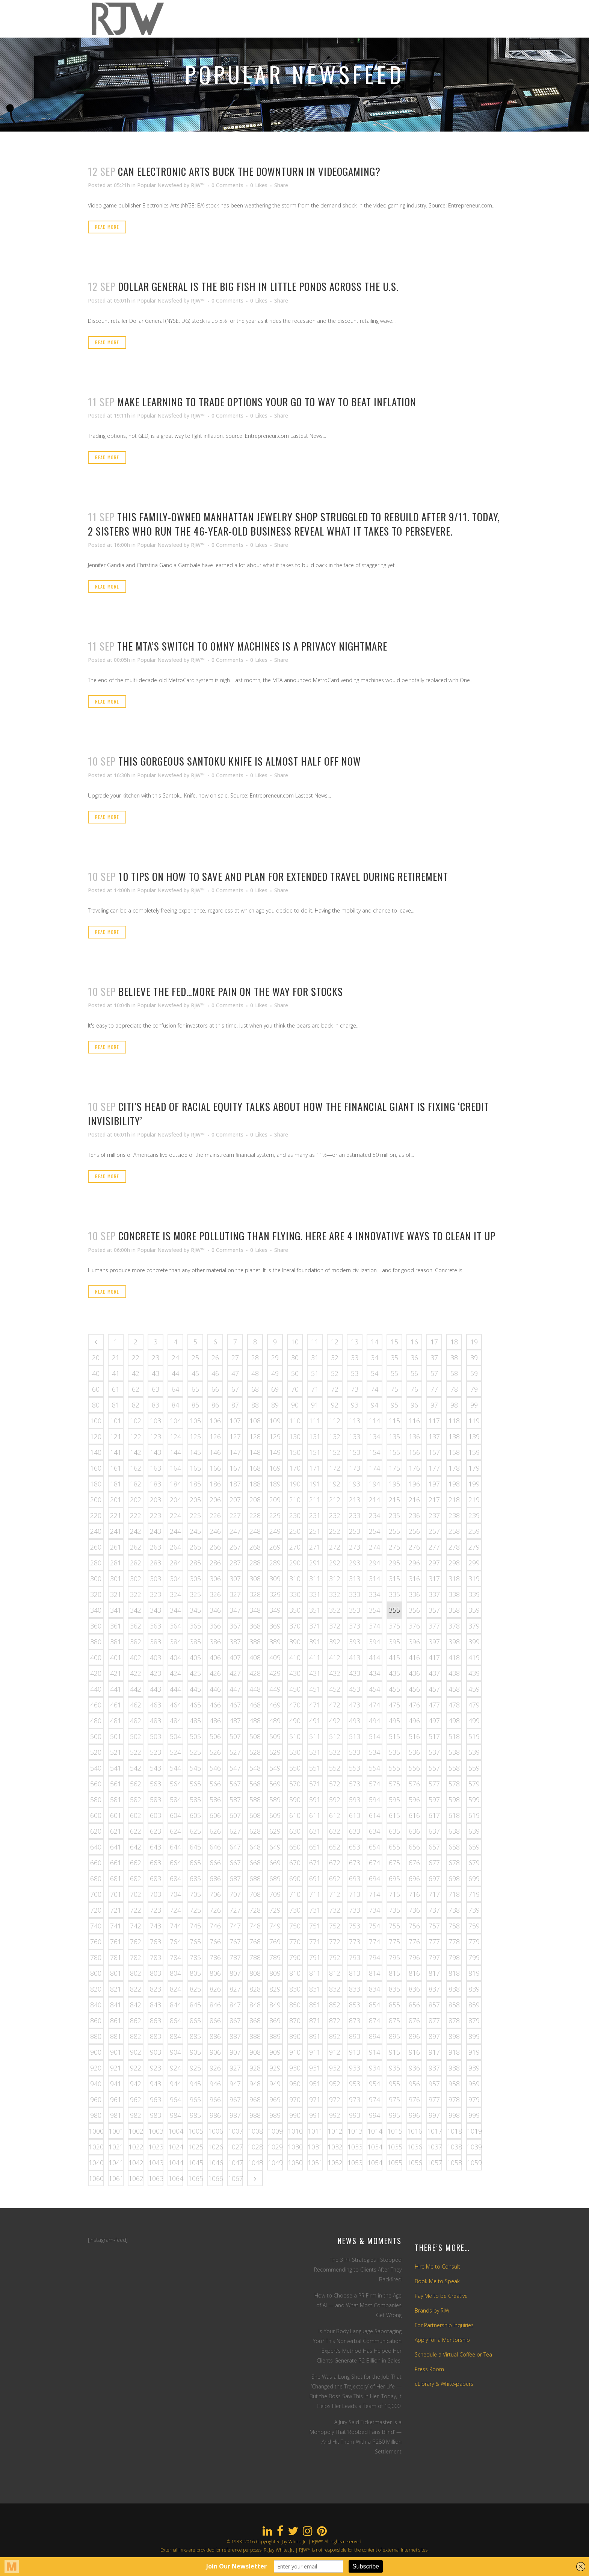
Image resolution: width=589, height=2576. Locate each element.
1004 (175, 2131)
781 (115, 1957)
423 (155, 1673)
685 (195, 1878)
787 (235, 1957)
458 (454, 1689)
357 (434, 1610)
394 (374, 1641)
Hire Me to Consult (437, 2266)
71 (315, 1389)
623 (155, 1831)
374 (374, 1625)
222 (135, 1515)
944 (175, 2083)
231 (314, 1515)
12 (334, 1341)
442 (135, 1689)
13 (354, 1341)
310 (295, 1578)
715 (394, 1894)
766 (215, 1941)
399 (474, 1641)
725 (195, 1910)
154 (374, 1452)
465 (195, 1704)
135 (394, 1436)
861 (115, 2020)
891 (314, 2036)
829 (275, 1988)
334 (374, 1594)
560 (95, 1783)
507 (235, 1736)
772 (334, 1941)
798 (454, 1957)
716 (414, 1894)
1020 (96, 2146)
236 (414, 1515)
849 (275, 2004)
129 (275, 1436)
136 (414, 1436)
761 (115, 1941)
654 (374, 1846)
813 (354, 1973)
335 (394, 1594)
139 (474, 1436)
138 (454, 1436)
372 (334, 1625)
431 (314, 1673)
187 (235, 1483)
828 (255, 1988)
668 (255, 1862)
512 (334, 1736)
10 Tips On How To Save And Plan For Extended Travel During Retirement (283, 876)
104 (175, 1420)
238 (454, 1515)
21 (115, 1357)
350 (295, 1610)
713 (354, 1894)
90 (295, 1404)
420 (95, 1673)
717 (434, 1894)
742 (135, 1925)
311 (314, 1578)
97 (434, 1404)
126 (215, 1436)
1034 (374, 2146)
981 (115, 2115)
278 (454, 1546)
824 (175, 1988)
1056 (414, 2162)
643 (155, 1846)
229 (275, 1515)
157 (434, 1452)
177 (434, 1468)
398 (454, 1641)
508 (255, 1736)
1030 (295, 2146)
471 (314, 1704)
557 (434, 1767)
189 (275, 1483)
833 (354, 1988)
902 (135, 2052)
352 (334, 1610)
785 (195, 1957)
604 (175, 1815)
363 (155, 1625)
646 (215, 1846)
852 (334, 2004)
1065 (195, 2178)
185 (195, 1483)
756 (414, 1925)
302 (135, 1578)
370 (295, 1625)
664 (175, 1862)
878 (454, 2020)
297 (434, 1562)
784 (175, 1957)
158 (454, 1452)
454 (374, 1689)
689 (275, 1878)
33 (354, 1357)
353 (354, 1610)
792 (334, 1957)
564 (175, 1783)
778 (454, 1941)
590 (295, 1799)
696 (414, 1878)
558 (454, 1767)
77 (434, 1389)
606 (215, 1815)
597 (434, 1799)
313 (354, 1578)
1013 (354, 2131)
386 (215, 1641)
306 (215, 1578)
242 (135, 1531)
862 (135, 2020)
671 (314, 1862)
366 (215, 1625)
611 (314, 1815)
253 (354, 1531)
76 (414, 1389)
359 (474, 1610)
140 (95, 1452)
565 (195, 1783)
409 (275, 1657)
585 (195, 1799)
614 (374, 1815)
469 (275, 1704)
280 (95, 1562)
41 (115, 1373)
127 (235, 1436)
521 (115, 1752)
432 (334, 1673)
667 (235, 1862)
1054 (374, 2162)
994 (374, 2115)
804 (175, 1973)
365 (195, 1625)
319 (474, 1578)
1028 (255, 2146)
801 (115, 1973)
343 (155, 1610)
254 (374, 1531)
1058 (454, 2162)
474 (374, 1704)
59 (474, 1373)
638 (454, 1831)
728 (255, 1910)
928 (255, 2067)
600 (95, 1815)
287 (235, 1562)
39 (474, 1357)
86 (215, 1404)
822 (135, 1988)
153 (354, 1452)
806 (215, 1973)
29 (275, 1357)
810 (295, 1973)
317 (434, 1578)
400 (95, 1657)
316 (414, 1578)
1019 (474, 2131)
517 (434, 1736)
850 (295, 2004)
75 (394, 1389)
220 (95, 1515)
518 (454, 1736)
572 (334, 1783)
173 (354, 1468)
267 (235, 1546)
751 (314, 1925)
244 (175, 1531)
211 (314, 1499)
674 (374, 1862)
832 (334, 1988)
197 (434, 1483)
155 (394, 1452)
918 (454, 2052)
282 (135, 1562)
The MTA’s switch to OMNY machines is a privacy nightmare (252, 646)
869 (275, 2020)
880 (95, 2036)
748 (255, 1925)
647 (235, 1846)
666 (215, 1862)
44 (175, 1373)
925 (195, 2067)
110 (295, 1420)
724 (175, 1910)
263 (155, 1546)
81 (115, 1404)
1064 (175, 2178)
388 (255, 1641)
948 (255, 2083)
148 (255, 1452)
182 (135, 1483)
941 (115, 2083)
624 (175, 1831)
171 (314, 1468)
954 (374, 2083)
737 (434, 1910)
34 (374, 1357)
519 (474, 1736)
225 (195, 1515)
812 (334, 1973)
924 (175, 2067)
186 (215, 1483)
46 (215, 1373)
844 (175, 2004)
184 (175, 1483)
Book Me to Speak (437, 2281)
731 (314, 1910)
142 (135, 1452)
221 (115, 1515)
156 (414, 1452)
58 (454, 1373)
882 (135, 2036)
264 (175, 1546)
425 (195, 1673)
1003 (155, 2131)
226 (215, 1515)
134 (374, 1436)
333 (354, 1594)
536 (414, 1752)
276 (414, 1546)
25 (195, 1357)
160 (95, 1468)
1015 (394, 2131)
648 (255, 1846)
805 (195, 1973)
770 (295, 1941)
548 (255, 1767)
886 (215, 2036)
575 (394, 1783)
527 (235, 1752)
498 (454, 1720)
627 (235, 1831)
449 (275, 1689)
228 (255, 1515)
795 (394, 1957)
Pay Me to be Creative (441, 2295)
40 (96, 1373)
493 (354, 1720)
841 (115, 2004)
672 (334, 1862)
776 (414, 1941)
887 (235, 2036)
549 (275, 1767)
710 (295, 1894)
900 (95, 2052)
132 (334, 1436)
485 (195, 1720)
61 (115, 1389)
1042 (135, 2162)
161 (115, 1468)
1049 (275, 2162)
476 (414, 1704)
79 (474, 1389)
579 (474, 1783)
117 (434, 1420)
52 (334, 1373)
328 (255, 1594)
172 (334, 1468)
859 (474, 2004)
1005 (195, 2131)
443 (155, 1689)
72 (334, 1389)
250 (295, 1531)
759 (474, 1925)
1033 (354, 2146)
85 (195, 1404)
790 (295, 1957)
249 (275, 1531)
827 (235, 1988)
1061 (116, 2178)
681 (115, 1878)
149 (275, 1452)
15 (394, 1341)
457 (434, 1689)
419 (474, 1657)
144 (175, 1452)
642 (135, 1846)
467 (235, 1704)
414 (374, 1657)
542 (135, 1767)
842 (135, 2004)
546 (215, 1767)
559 (474, 1767)
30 (295, 1357)
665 (195, 1862)
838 (454, 1988)
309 (275, 1578)
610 (295, 1815)
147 (235, 1452)
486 (215, 1720)
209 (275, 1499)
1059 (474, 2162)
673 (354, 1862)
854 (374, 2004)
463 (155, 1704)
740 (95, 1925)
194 (374, 1483)
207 (235, 1499)
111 (314, 1420)
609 (275, 1815)
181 (115, 1483)
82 (135, 1404)
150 (295, 1452)
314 (374, 1578)
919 (474, 2052)
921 (115, 2067)
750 (295, 1925)
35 (394, 1357)
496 (414, 1720)
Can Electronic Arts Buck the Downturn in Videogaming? (249, 171)
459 (474, 1689)
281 (115, 1562)
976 (414, 2099)
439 (474, 1673)
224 (175, 1515)
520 (95, 1752)
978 (454, 2099)
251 (314, 1531)
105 (195, 1420)
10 (295, 1341)
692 (334, 1878)
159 (474, 1452)
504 (175, 1736)
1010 (295, 2131)
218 (454, 1499)
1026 (215, 2146)
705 (195, 1894)
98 (454, 1404)
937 (434, 2067)
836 (414, 1988)
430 (295, 1673)
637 (434, 1831)
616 (414, 1815)
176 (414, 1468)
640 (95, 1846)
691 (314, 1878)
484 (175, 1720)
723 (155, 1910)
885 (195, 2036)
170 (295, 1468)
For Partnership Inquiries (444, 2325)
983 (155, 2115)
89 (275, 1404)
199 (474, 1483)
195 (394, 1483)
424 (175, 1673)
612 (334, 1815)
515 (394, 1736)
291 (314, 1562)
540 (95, 1767)
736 (414, 1910)
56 (414, 1373)
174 (374, 1468)
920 (95, 2067)
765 (195, 1941)
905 (195, 2052)
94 (374, 1404)
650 (295, 1846)
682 (135, 1878)
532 (334, 1752)
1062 (135, 2178)
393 (354, 1641)
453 (354, 1689)
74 (374, 1389)
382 (135, 1641)
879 (474, 2020)
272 (334, 1546)
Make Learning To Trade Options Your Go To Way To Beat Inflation (266, 401)
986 (215, 2115)
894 (374, 2036)
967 (235, 2099)
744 (175, 1925)
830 (295, 1988)
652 (334, 1846)
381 (115, 1641)
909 (275, 2052)
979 (474, 2099)
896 (414, 2036)
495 (394, 1720)
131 (314, 1436)
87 (235, 1404)
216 (414, 1499)
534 (374, 1752)
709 (275, 1894)
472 (334, 1704)
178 (454, 1468)
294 (374, 1562)
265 (195, 1546)
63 (155, 1389)
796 (414, 1957)
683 (155, 1878)
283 (155, 1562)
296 (414, 1562)
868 (255, 2020)
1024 (175, 2146)
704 (175, 1894)
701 (115, 1894)
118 (454, 1420)
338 (454, 1594)
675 (394, 1862)
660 (95, 1862)
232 (334, 1515)
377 (434, 1625)
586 (215, 1799)
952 (334, 2083)
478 (454, 1704)
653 (354, 1846)
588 (255, 1799)
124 (175, 1436)
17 (434, 1341)
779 (474, 1941)
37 (434, 1357)
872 (334, 2020)
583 (155, 1799)
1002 (135, 2131)
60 (96, 1389)
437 (434, 1673)
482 (135, 1720)
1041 (116, 2162)
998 (454, 2115)
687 (235, 1878)
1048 (255, 2162)
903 (155, 2052)
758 (454, 1925)
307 (235, 1578)
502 (135, 1736)
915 (394, 2052)
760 (95, 1941)
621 (115, 1831)
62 (135, 1389)
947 (235, 2083)
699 (474, 1878)
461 (115, 1704)
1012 (335, 2131)
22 (135, 1357)
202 (135, 1499)
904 (175, 2052)
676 (414, 1862)
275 (394, 1546)
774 (374, 1941)
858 (454, 2004)
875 (394, 2020)
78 (454, 1389)
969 (275, 2099)
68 (255, 1389)
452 (334, 1689)
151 (314, 1452)
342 (135, 1610)
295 (394, 1562)
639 (474, 1831)
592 (334, 1799)
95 (394, 1404)
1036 (414, 2146)
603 (155, 1815)
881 (115, 2036)
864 (175, 2020)
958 (454, 2083)
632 (334, 1831)
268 (255, 1546)
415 (394, 1657)
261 (115, 1546)
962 (135, 2099)
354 (374, 1610)
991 (314, 2115)
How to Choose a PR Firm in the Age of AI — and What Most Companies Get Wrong (358, 2305)
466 (215, 1704)
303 (155, 1578)
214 (374, 1499)
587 (235, 1799)
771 (314, 1941)
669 (275, 1862)
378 (454, 1625)
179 (474, 1468)
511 (314, 1736)
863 (155, 2020)
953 (354, 2083)
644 (175, 1846)
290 (295, 1562)
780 (95, 1957)
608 (255, 1815)
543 (155, 1767)
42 (135, 1373)
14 (374, 1341)
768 (255, 1941)
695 (394, 1878)
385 (195, 1641)
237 (434, 1515)
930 (295, 2067)
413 (354, 1657)
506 (215, 1736)
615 (394, 1815)
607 (235, 1815)
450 (295, 1689)
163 (155, 1468)
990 (295, 2115)
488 (255, 1720)
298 (454, 1562)
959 (474, 2083)
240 (95, 1531)
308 (255, 1578)
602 (135, 1815)
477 (434, 1704)
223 (155, 1515)
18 (454, 1341)
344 (175, 1610)
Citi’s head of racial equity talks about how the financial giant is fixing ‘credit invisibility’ (288, 1113)
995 (394, 2115)
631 (314, 1831)
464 (175, 1704)
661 (115, 1862)
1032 (335, 2146)
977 (434, 2099)
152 (334, 1452)
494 (374, 1720)
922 (135, 2067)
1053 (354, 2162)
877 (434, 2020)
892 (334, 2036)
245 (195, 1531)
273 (354, 1546)
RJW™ (198, 185)
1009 (275, 2131)
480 (95, 1720)
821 (115, 1988)
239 (474, 1515)
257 (434, 1531)
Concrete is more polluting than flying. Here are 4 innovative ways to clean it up (306, 1235)
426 (215, 1673)
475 (394, 1704)
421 (115, 1673)
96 (414, 1404)
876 (414, 2020)
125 (195, 1436)
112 (334, 1420)
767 (235, 1941)
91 (315, 1404)
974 (374, 2099)
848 (255, 2004)
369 (275, 1625)
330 (295, 1594)
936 (414, 2067)
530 (295, 1752)
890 (295, 2036)
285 (195, 1562)
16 (414, 1341)
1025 (195, 2146)
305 (195, 1578)
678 (454, 1862)
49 (275, 1373)
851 (314, 2004)
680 (95, 1878)
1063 (155, 2178)
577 (434, 1783)
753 (354, 1925)
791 (314, 1957)
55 (394, 1373)
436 (414, 1673)
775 (394, 1941)
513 (354, 1736)
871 (314, 2020)
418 (454, 1657)
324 (175, 1594)
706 (215, 1894)
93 (354, 1404)
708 (255, 1894)
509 (275, 1736)
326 (215, 1594)
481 (115, 1720)
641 (115, 1846)
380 (95, 1641)
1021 (116, 2146)
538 (454, 1752)
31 (315, 1357)
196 (414, 1483)
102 (135, 1420)
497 (434, 1720)
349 (275, 1610)
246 (215, 1531)
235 (394, 1515)
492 (334, 1720)
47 (235, 1373)
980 (95, 2115)
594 (374, 1799)
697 (434, 1878)
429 (275, 1673)
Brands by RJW (432, 2310)
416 (414, 1657)
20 (96, 1357)
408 (255, 1657)
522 (135, 1752)
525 (195, 1752)
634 (374, 1831)
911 (314, 2052)
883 (155, 2036)
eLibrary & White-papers (444, 2383)
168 (255, 1468)
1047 (235, 2162)
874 (374, 2020)
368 (255, 1625)
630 (295, 1831)
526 (215, 1752)
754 (374, 1925)
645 (195, 1846)
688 (255, 1878)
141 (115, 1452)
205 (195, 1499)
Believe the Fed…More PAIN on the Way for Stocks (230, 991)
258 (454, 1531)
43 (155, 1373)
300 (95, 1578)
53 (354, 1373)
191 (314, 1483)
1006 (215, 2131)
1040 (96, 2162)
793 (354, 1957)
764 (175, 1941)
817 (434, 1973)
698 (454, 1878)
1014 (374, 2131)
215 (394, 1499)
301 (115, 1578)
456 (414, 1689)
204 (175, 1499)
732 (334, 1910)
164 (175, 1468)
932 (334, 2067)
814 (374, 1973)
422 (135, 1673)
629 (275, 1831)
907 (235, 2052)
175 (394, 1468)
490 (295, 1720)
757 (434, 1925)
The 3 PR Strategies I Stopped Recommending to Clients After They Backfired (358, 2269)
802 (135, 1973)
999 (474, 2115)
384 (175, 1641)
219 (474, 1499)
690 (295, 1878)
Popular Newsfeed (159, 185)
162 (135, 1468)
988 (255, 2115)
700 (95, 1894)
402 (135, 1657)
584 (175, 1799)
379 (474, 1625)
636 (414, 1831)
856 (414, 2004)
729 (275, 1910)
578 (454, 1783)
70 (295, 1389)
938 (454, 2067)
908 (255, 2052)
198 (454, 1483)
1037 (434, 2146)
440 (95, 1689)
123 (155, 1436)
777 (434, 1941)
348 (255, 1610)
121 (115, 1436)
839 (474, 1988)
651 (314, 1846)
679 (474, 1862)
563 (155, 1783)
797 (434, 1957)
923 (155, 2067)
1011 (315, 2131)
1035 (394, 2146)
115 (394, 1420)
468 (255, 1704)
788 (255, 1957)
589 (275, 1799)
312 (334, 1578)
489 (275, 1720)
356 (414, 1610)
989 (275, 2115)
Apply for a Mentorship (442, 2339)
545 (195, 1767)
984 (175, 2115)
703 (155, 1894)
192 (334, 1483)
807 (235, 1973)
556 (414, 1767)
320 (95, 1594)
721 (115, 1910)
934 (374, 2067)
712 (334, 1894)
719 (474, 1894)
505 (195, 1736)
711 (314, 1894)
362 (135, 1625)
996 (414, 2115)
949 (275, 2083)
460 (95, 1704)
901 (115, 2052)
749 (275, 1925)
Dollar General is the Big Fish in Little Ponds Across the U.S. (258, 286)
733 (354, 1910)
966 (215, 2099)
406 (215, 1657)
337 (434, 1594)
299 (474, 1562)
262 (135, 1546)
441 (115, 1689)
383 (155, 1641)
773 (354, 1941)
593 (354, 1799)
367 (235, 1625)
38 (454, 1357)
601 (115, 1815)
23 (155, 1357)
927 (235, 2067)
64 (175, 1389)
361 (115, 1625)
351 (314, 1610)
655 (394, 1846)
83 (155, 1404)
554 (374, 1767)
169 (275, 1468)
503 (155, 1736)
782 (135, 1957)
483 (155, 1720)
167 (235, 1468)
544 (175, 1767)
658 (454, 1846)
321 (115, 1594)
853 (354, 2004)
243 (155, 1531)
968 (255, 2099)
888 (255, 2036)
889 (275, 2036)
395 (394, 1641)
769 (275, 1941)
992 (334, 2115)
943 (155, 2083)
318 (454, 1578)
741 (115, 1925)
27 (235, 1357)
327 (235, 1594)
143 (155, 1452)
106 (215, 1420)
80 (96, 1404)
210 (295, 1499)
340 (95, 1610)
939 (474, 2067)
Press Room (429, 2369)
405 (195, 1657)
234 (374, 1515)
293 (354, 1562)
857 (434, 2004)
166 (215, 1468)
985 (195, 2115)
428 (255, 1673)
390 (295, 1641)
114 (374, 1420)
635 (394, 1831)
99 (474, 1404)
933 (354, 2067)
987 (235, 2115)
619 (474, 1815)
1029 (275, 2146)
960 (95, 2099)
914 (374, 2052)
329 (275, 1594)
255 (394, 1531)
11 (315, 1341)
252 (334, 1531)
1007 (235, 2131)
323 (155, 1594)
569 (275, 1783)
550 (295, 1767)
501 (115, 1736)
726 (215, 1910)
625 (195, 1831)
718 (454, 1894)
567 (235, 1783)
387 (235, 1641)
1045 (195, 2162)
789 (275, 1957)
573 (354, 1783)
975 (394, 2099)
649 (275, 1846)
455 (394, 1689)
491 (314, 1720)
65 (195, 1389)
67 (235, 1389)
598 (454, 1799)
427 (235, 1673)
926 (215, 2067)
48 (255, 1373)
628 (255, 1831)
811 (314, 1973)
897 (434, 2036)
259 (474, 1531)
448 (255, 1689)
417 (434, 1657)
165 (195, 1468)
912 (334, 2052)
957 (434, 2083)
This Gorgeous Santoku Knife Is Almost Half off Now (239, 761)
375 (394, 1625)
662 (135, 1862)
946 (215, 2083)
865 (195, 2020)
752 (334, 1925)
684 (175, 1878)
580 (95, 1799)
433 (354, 1673)
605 (195, 1815)
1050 (295, 2162)
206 (215, 1499)
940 (95, 2083)
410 (295, 1657)
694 (374, 1878)
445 (195, 1689)
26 (215, 1357)
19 (474, 1341)
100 (95, 1420)
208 (255, 1499)
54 (374, 1373)
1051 (315, 2162)
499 (474, 1720)
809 (275, 1973)
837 (434, 1988)
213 (354, 1499)
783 (155, 1957)
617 (434, 1815)
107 (235, 1420)
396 (414, 1641)
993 (354, 2115)
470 (295, 1704)
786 (215, 1957)
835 (394, 1988)
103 (155, 1420)
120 (95, 1436)
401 (115, 1657)
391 (314, 1641)
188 (255, 1483)
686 (215, 1878)
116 (414, 1420)
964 (175, 2099)
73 (354, 1389)
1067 (235, 2178)
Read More (107, 227)
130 (295, 1436)
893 (354, 2036)
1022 (135, 2146)
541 (115, 1767)
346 (215, 1610)
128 (255, 1436)
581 (115, 1799)
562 (135, 1783)
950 (295, 2083)
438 (454, 1673)
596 (414, 1799)
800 (95, 1973)
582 (135, 1799)
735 (394, 1910)
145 (195, 1452)
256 (414, 1531)
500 (95, 1736)
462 (135, 1704)
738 (454, 1910)
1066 (215, 2178)
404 (175, 1657)
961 (115, 2099)
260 (95, 1546)
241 (115, 1531)
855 (394, 2004)
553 (354, 1767)
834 (374, 1988)
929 (275, 2067)
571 (314, 1783)
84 (175, 1404)
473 (354, 1704)
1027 (235, 2146)
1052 (335, 2162)
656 (414, 1846)
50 (295, 1373)
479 (474, 1704)
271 (314, 1546)
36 (414, 1357)
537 (434, 1752)
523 (155, 1752)
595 (394, 1799)
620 (95, 1831)
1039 (474, 2146)
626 (215, 1831)
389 (275, 1641)
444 (175, 1689)
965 (195, 2099)
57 (434, 1373)
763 (155, 1941)
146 (215, 1452)
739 (474, 1910)
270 (295, 1546)
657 (434, 1846)
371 (314, 1625)
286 (215, 1562)
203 (155, 1499)
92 (334, 1404)
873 (354, 2020)
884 (175, 2036)
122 (135, 1436)
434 (374, 1673)
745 (195, 1925)
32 (334, 1357)
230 (295, 1515)
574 (374, 1783)
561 (115, 1783)
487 (235, 1720)
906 (215, 2052)
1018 (454, 2131)
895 (394, 2036)
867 (235, 2020)
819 (474, 1973)
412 (334, 1657)
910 (295, 2052)
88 (255, 1404)
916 (414, 2052)
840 (95, 2004)
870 (295, 2020)
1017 (434, 2131)
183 (155, 1483)
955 (394, 2083)
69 (275, 1389)
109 (275, 1420)
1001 (116, 2131)
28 (255, 1357)
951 (314, 2083)
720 (95, 1910)
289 (275, 1562)
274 (374, 1546)
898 (454, 2036)
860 (95, 2020)
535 (394, 1752)
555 (394, 1767)
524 (175, 1752)
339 (474, 1594)
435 (394, 1673)
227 (235, 1515)
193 (354, 1483)
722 (135, 1910)
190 (295, 1483)
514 (374, 1736)
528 (255, 1752)
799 (474, 1957)
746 (215, 1925)
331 (314, 1594)
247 (235, 1531)
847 (235, 2004)
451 (314, 1689)
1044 (175, 2162)
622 (135, 1831)
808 (255, 1973)
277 (434, 1546)
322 (135, 1594)
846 (215, 2004)
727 (235, 1910)
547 (235, 1767)
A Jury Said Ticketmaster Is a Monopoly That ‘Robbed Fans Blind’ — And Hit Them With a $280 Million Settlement (356, 2437)
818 (454, 1973)
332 (334, 1594)
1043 (155, 2162)
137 (434, 1436)
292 (334, 1562)
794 (374, 1957)
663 (155, 1862)
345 (195, 1610)
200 (95, 1499)
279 (474, 1546)
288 (255, 1562)
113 (354, 1420)
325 (195, 1594)
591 (314, 1799)
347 (235, 1610)
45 (195, 1373)
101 (115, 1420)
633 (354, 1831)
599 (474, 1799)
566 (215, 1783)
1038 (454, 2146)
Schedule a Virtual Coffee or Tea (453, 2354)
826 (215, 1988)
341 (115, 1610)
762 (135, 1941)
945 (195, 2083)
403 (155, 1657)
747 (235, 1925)
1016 (414, 2131)
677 (434, 1862)
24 (175, 1357)
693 (354, 1878)
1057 (434, 2162)
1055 (394, 2162)
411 (314, 1657)
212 (334, 1499)
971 (314, 2099)
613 (354, 1815)
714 (374, 1894)
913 (354, 2052)
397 (434, 1641)
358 (454, 1610)
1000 (96, 2131)
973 (354, 2099)
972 (334, 2099)
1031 (315, 2146)
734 (374, 1910)
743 (155, 1925)
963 (155, 2099)
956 (414, 2083)
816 (414, 1973)
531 (314, 1752)
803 (155, 1973)
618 (454, 1815)
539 (474, 1752)
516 (414, 1736)
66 (215, 1389)
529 (275, 1752)
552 (334, 1767)
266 (215, 1546)
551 (314, 1767)
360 (95, 1625)
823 (155, 1988)
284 (175, 1562)
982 (135, 2115)
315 (394, 1578)
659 (474, 1846)
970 (295, 2099)
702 (135, 1894)
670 (295, 1862)
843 (155, 2004)
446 (215, 1689)
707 (235, 1894)
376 (414, 1625)
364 (175, 1625)
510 (295, 1736)
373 (354, 1625)
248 (255, 1531)
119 (474, 1420)
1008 (255, 2131)
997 (434, 2115)
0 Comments (227, 185)
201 (115, 1499)
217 (434, 1499)
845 (195, 2004)
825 (195, 1988)
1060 (96, 2178)
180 (95, 1483)
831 (314, 1988)
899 (474, 2036)
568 (255, 1783)
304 (175, 1578)
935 (394, 2067)
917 (434, 2052)
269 (275, 1546)
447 (235, 1689)
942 (135, 2083)
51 (315, 1373)
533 (354, 1752)
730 (295, 1910)
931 (314, 2067)
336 (414, 1594)
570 (295, 1783)
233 (354, 1515)
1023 (155, 2146)
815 (394, 1973)
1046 (215, 2162)
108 (255, 1420)
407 (235, 1657)
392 (334, 1641)
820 (95, 1988)
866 (215, 2020)
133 (354, 1436)
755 (394, 1925)
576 (414, 1783)
